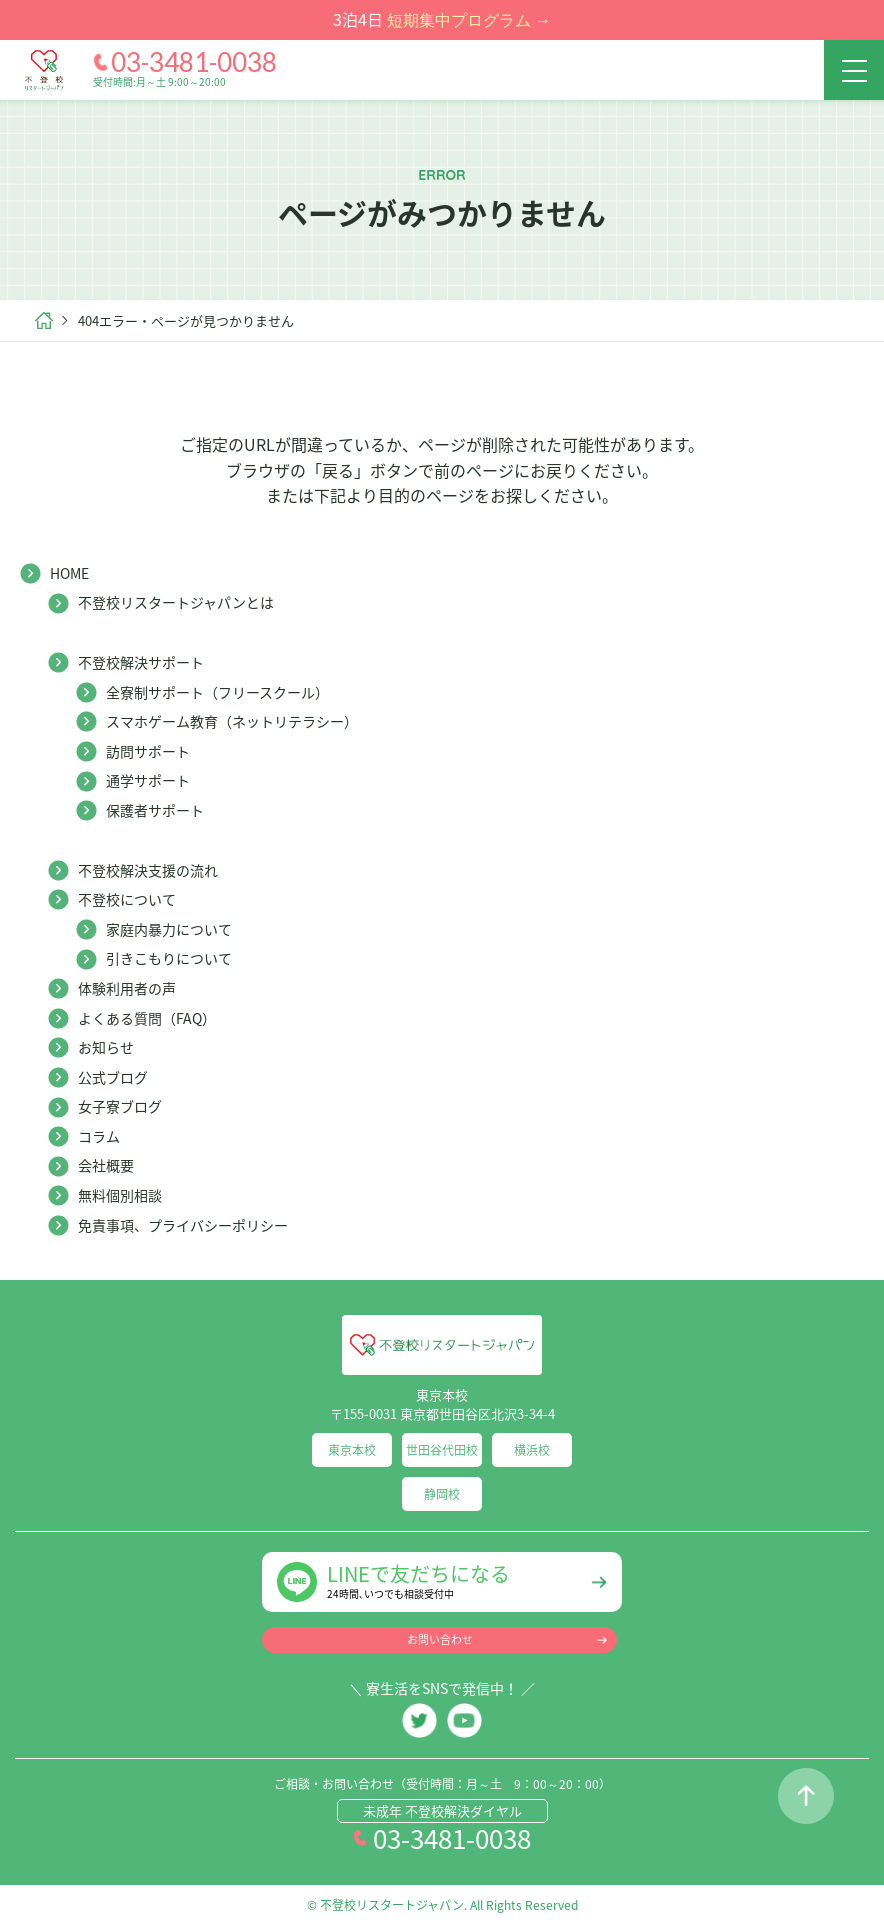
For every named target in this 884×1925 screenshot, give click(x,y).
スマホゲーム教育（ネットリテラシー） (232, 721)
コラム (99, 1136)
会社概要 (106, 1165)
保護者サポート (155, 810)
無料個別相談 (120, 1195)
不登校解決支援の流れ (148, 870)
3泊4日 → (442, 19)
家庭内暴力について (169, 929)
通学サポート (148, 780)
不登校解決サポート (141, 662)
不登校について (127, 899)
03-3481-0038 (194, 62)
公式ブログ (113, 1077)
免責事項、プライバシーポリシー (183, 1225)
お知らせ (106, 1047)
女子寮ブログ (120, 1106)
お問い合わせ (440, 1639)
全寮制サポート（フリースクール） (217, 692)
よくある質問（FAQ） (147, 1018)
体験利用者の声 (127, 988)
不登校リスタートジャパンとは (176, 602)
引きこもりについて (169, 958)
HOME (69, 573)
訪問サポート (148, 751)
